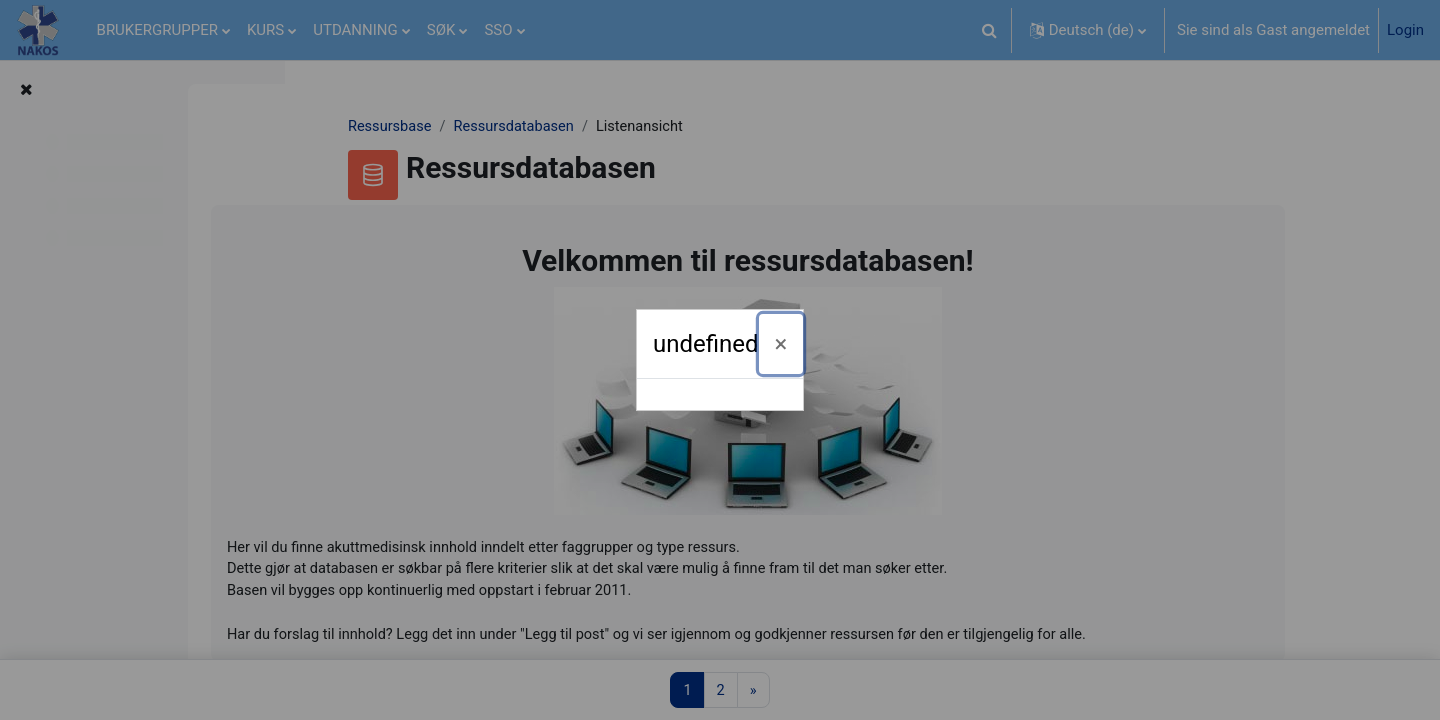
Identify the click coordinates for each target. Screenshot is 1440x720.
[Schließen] (781, 344)
